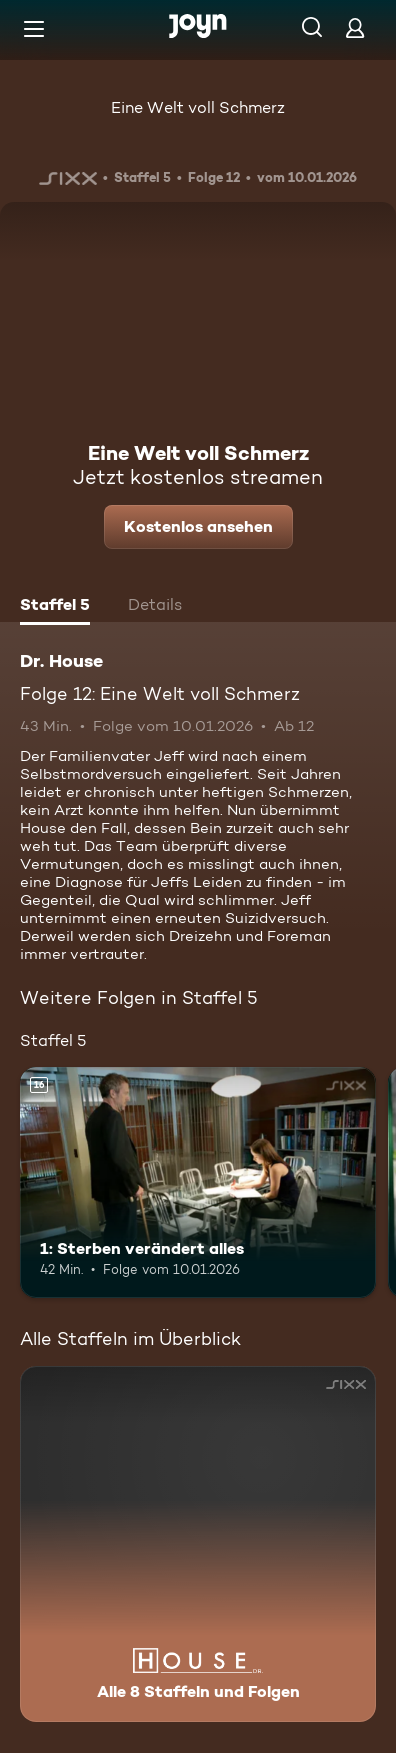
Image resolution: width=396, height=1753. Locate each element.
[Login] (355, 27)
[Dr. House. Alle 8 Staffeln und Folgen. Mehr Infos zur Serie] (198, 1544)
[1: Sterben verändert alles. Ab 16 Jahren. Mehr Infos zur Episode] (198, 1182)
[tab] (55, 607)
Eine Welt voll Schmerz (198, 107)
